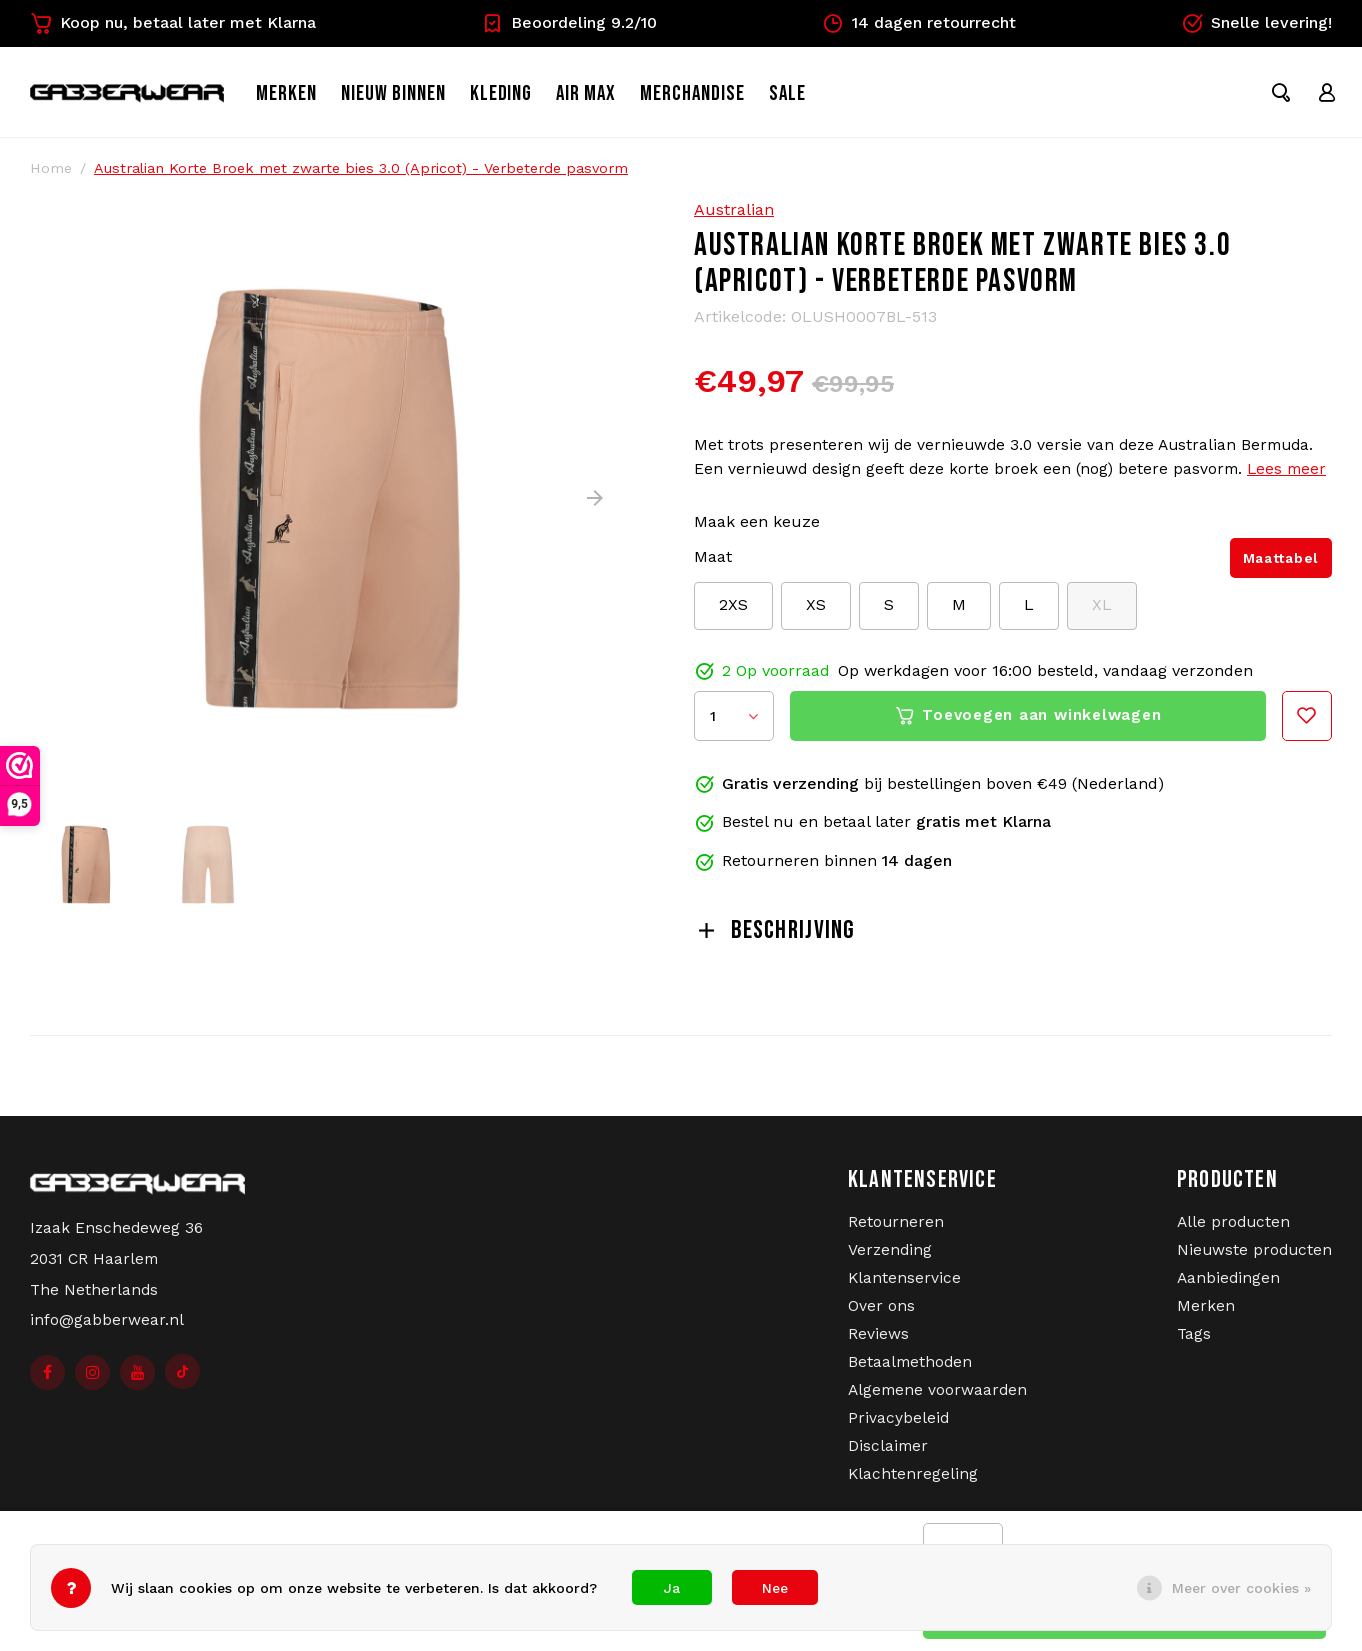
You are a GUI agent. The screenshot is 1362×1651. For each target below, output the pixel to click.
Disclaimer (888, 1454)
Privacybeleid (898, 1426)
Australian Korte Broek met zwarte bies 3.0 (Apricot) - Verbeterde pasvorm (361, 176)
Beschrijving (775, 938)
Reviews (878, 1342)
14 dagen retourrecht (919, 23)
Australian (734, 217)
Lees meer (1286, 477)
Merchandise (713, 97)
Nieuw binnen (414, 97)
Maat (713, 564)
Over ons (881, 1314)
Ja (672, 1588)
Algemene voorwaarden (937, 1398)
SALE (807, 97)
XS (816, 612)
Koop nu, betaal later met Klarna (173, 23)
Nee (775, 1588)
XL (1102, 612)
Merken (307, 97)
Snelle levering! (1256, 23)
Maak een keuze (757, 529)
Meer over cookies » (1241, 1588)
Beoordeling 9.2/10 (569, 23)
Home (51, 176)
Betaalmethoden (910, 1370)
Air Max (607, 97)
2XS (733, 612)
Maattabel (1281, 566)
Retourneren (896, 1230)
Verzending (890, 1258)
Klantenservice (904, 1286)
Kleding (521, 97)
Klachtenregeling (913, 1482)
